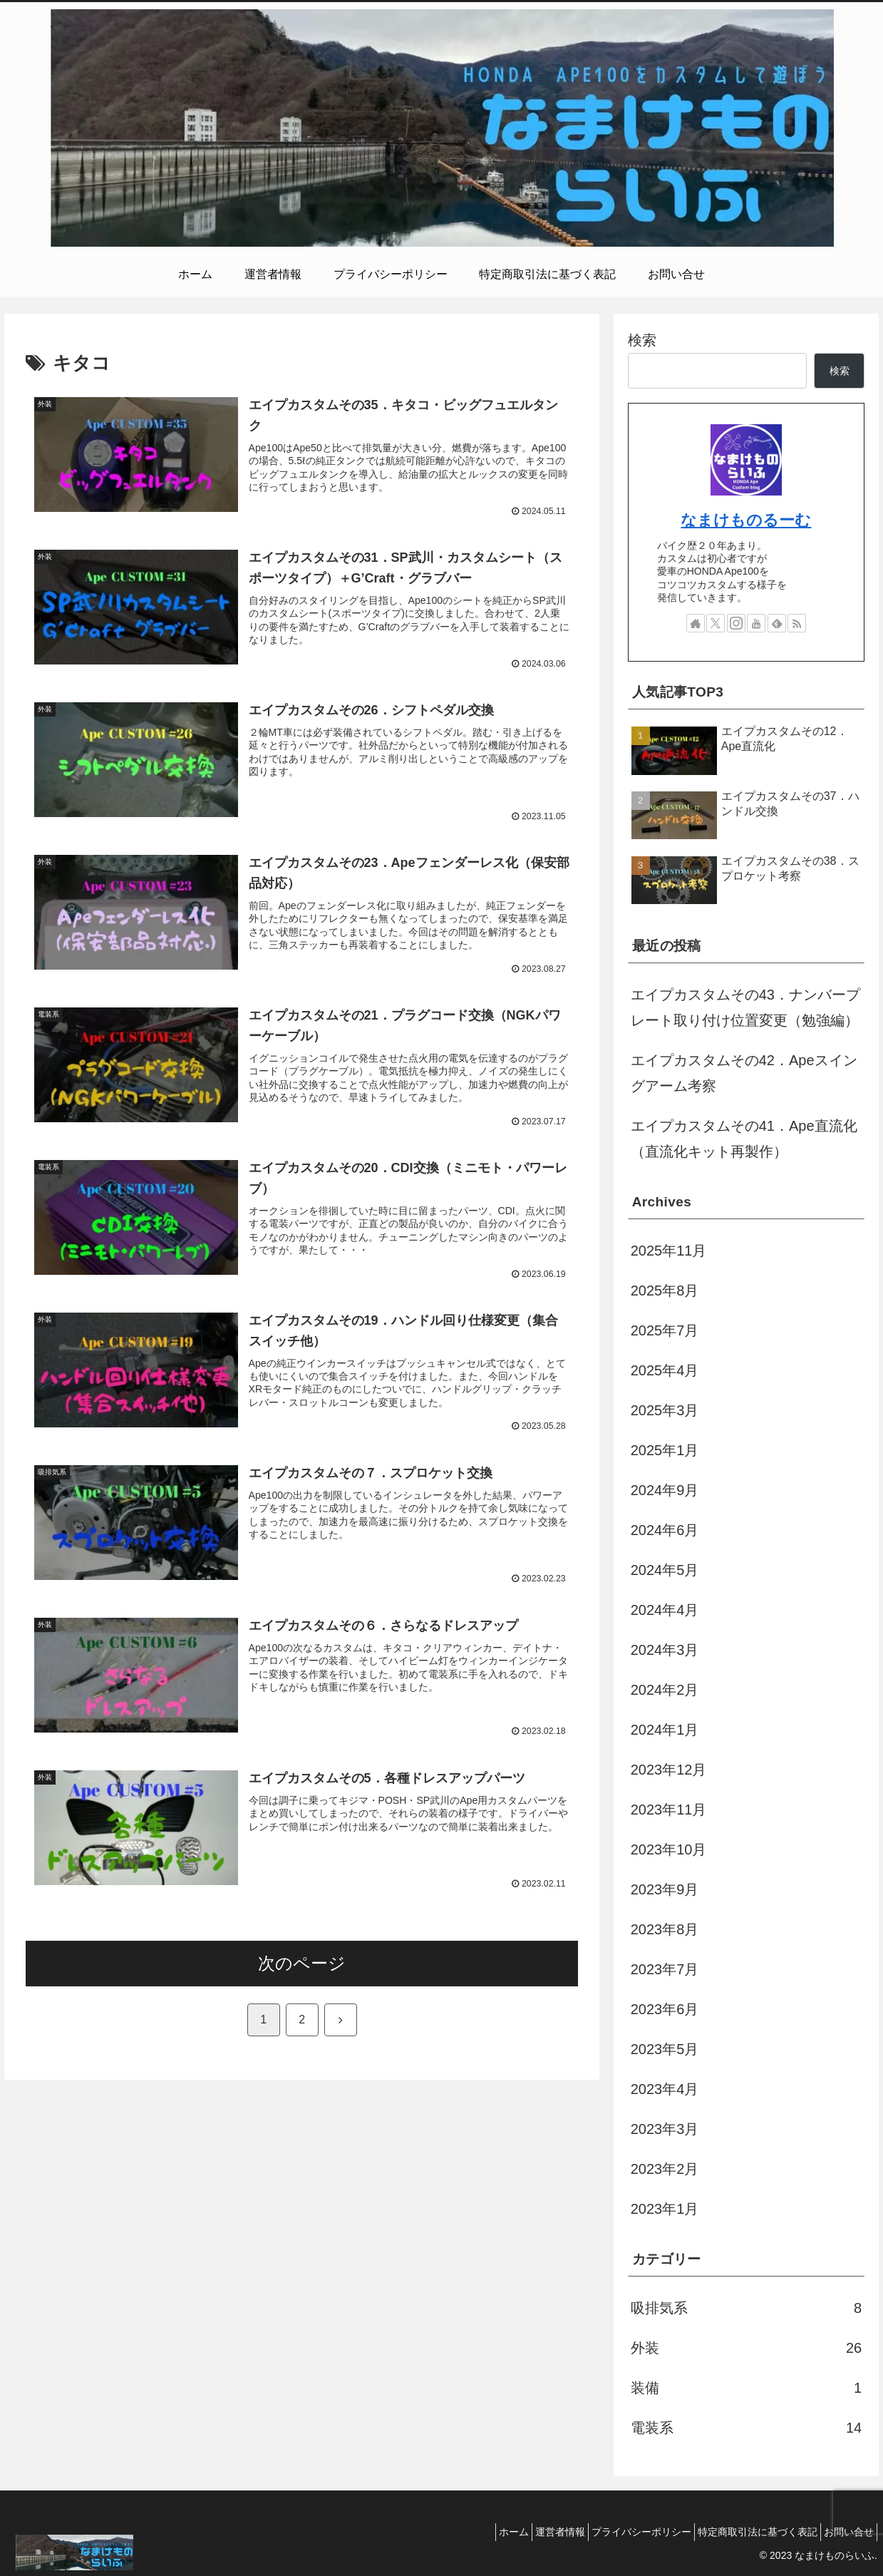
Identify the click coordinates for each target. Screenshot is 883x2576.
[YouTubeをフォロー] (756, 623)
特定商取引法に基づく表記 (745, 2531)
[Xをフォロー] (715, 623)
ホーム (475, 2531)
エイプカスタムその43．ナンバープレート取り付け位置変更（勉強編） (745, 1007)
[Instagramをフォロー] (736, 623)
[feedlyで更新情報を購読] (777, 623)
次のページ (302, 1998)
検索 (642, 340)
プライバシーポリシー (620, 2531)
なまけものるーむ (746, 520)
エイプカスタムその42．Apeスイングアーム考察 (744, 1073)
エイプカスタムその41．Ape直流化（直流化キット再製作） (744, 1138)
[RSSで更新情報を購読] (797, 623)
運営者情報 (530, 2531)
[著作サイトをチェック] (695, 623)
